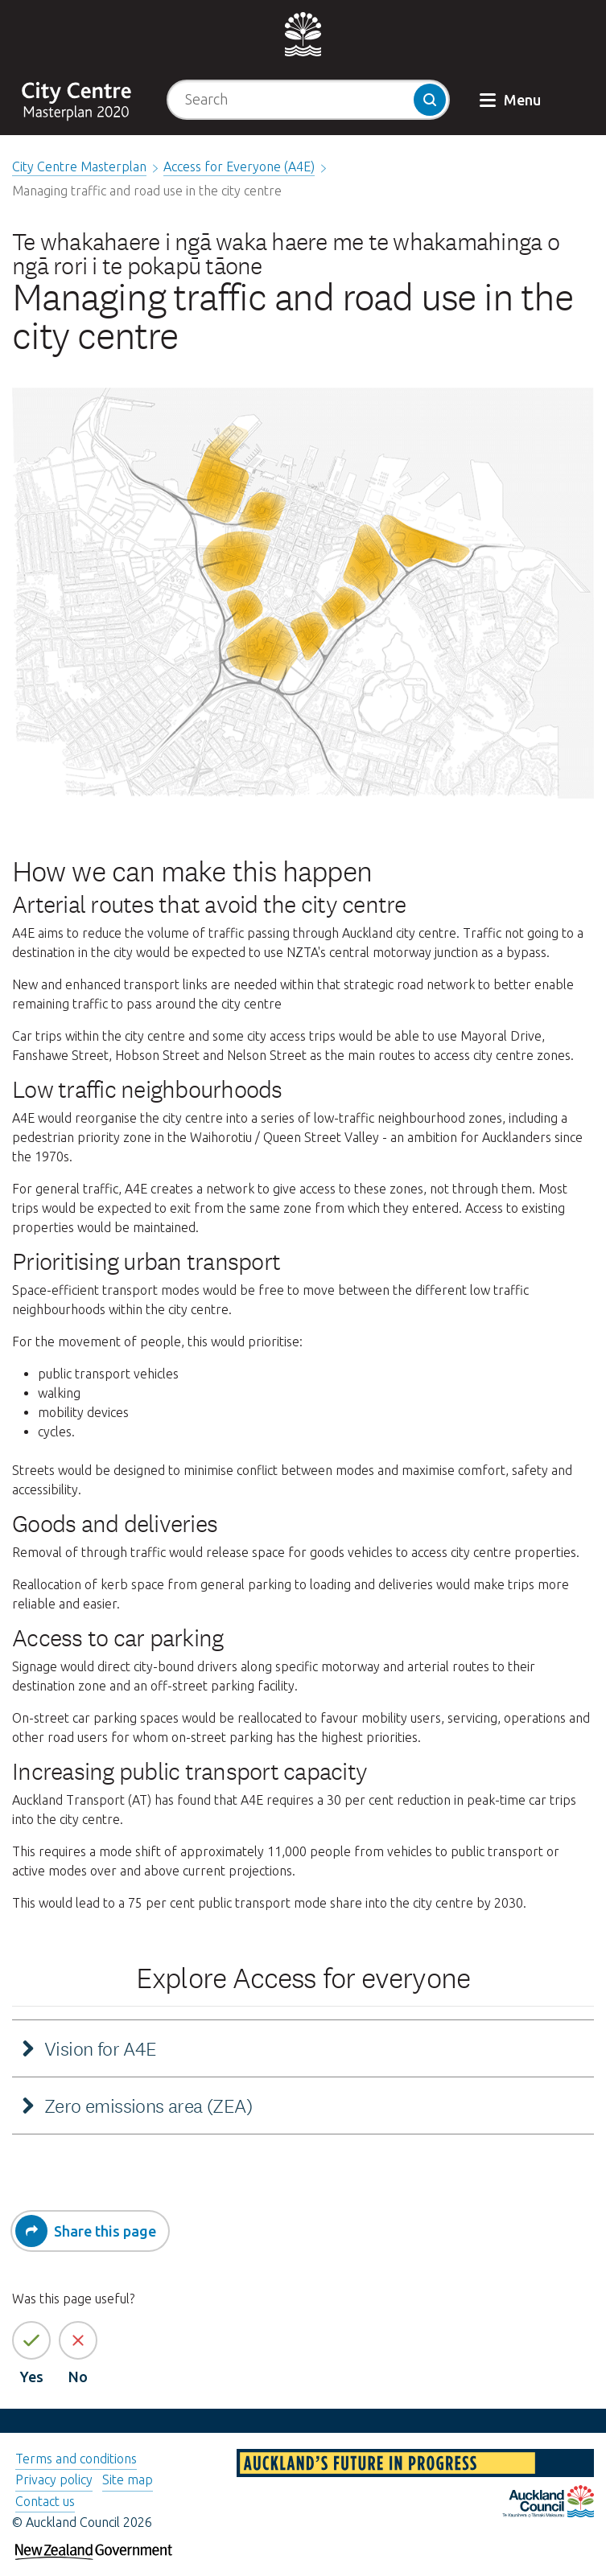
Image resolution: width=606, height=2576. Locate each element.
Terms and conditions (76, 2458)
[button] (512, 90)
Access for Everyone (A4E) (239, 166)
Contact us (45, 2501)
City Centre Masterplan (79, 166)
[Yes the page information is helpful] (31, 2340)
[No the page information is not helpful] (78, 2340)
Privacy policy (54, 2479)
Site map (127, 2479)
